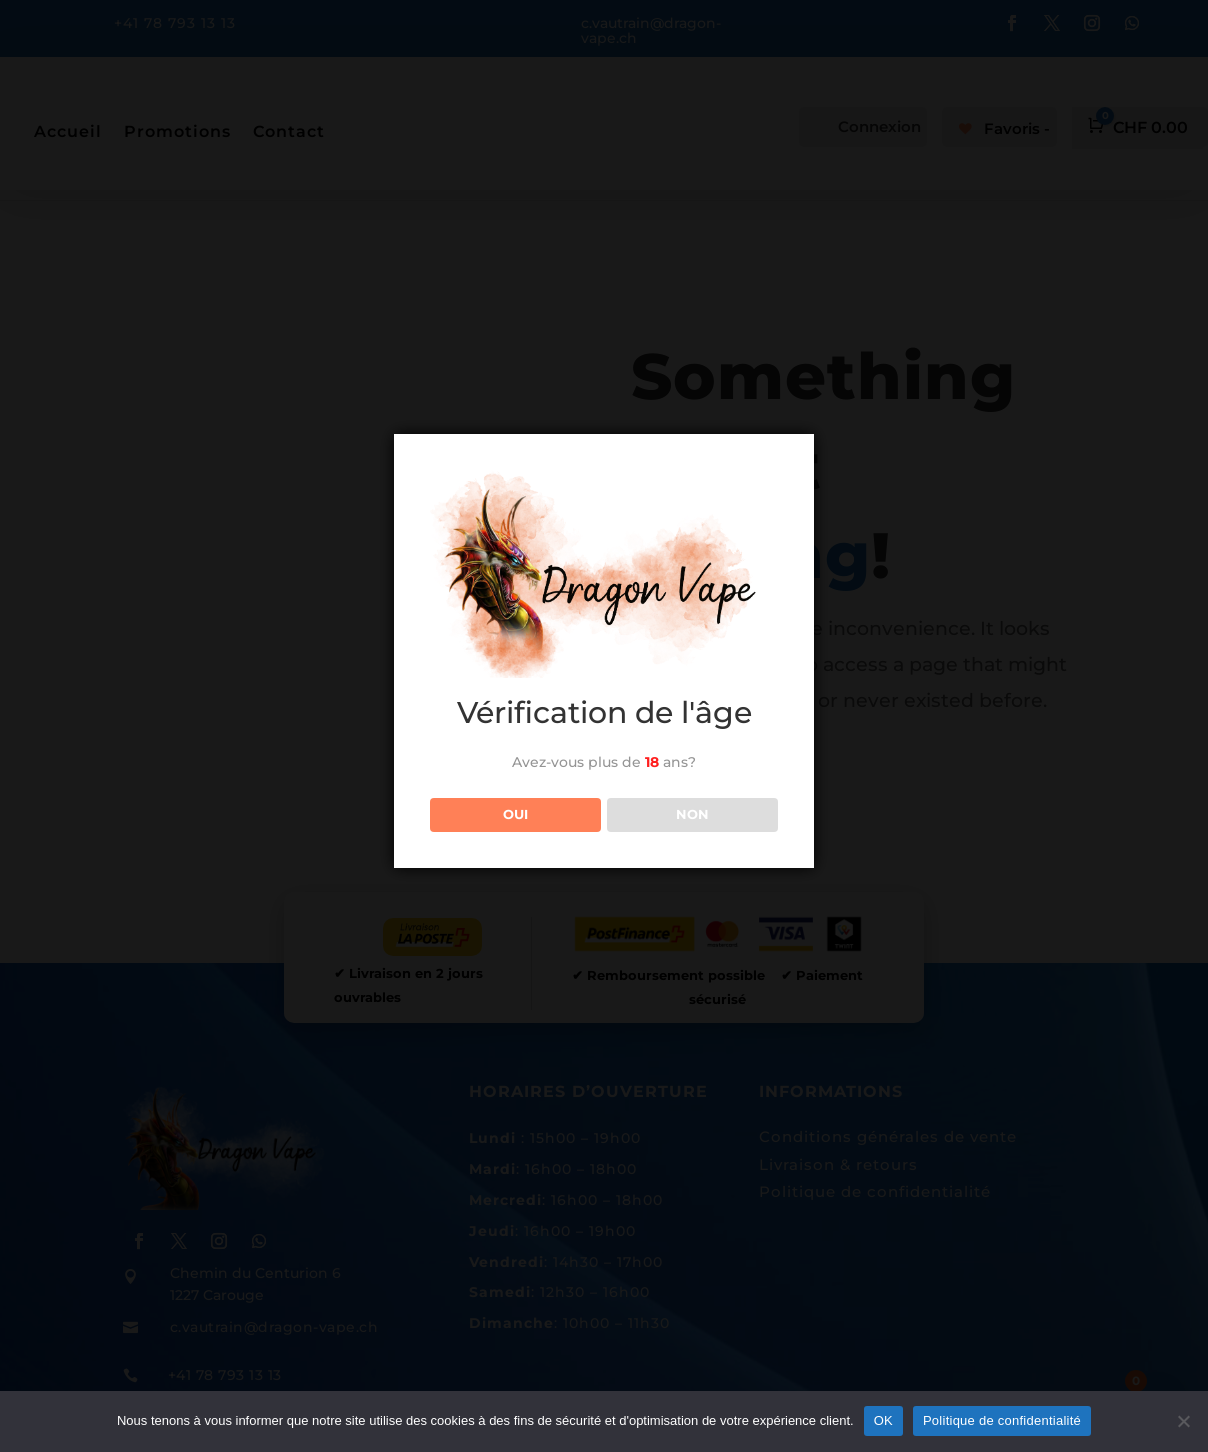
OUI (515, 814)
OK (883, 1420)
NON (692, 814)
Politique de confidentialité (1002, 1420)
